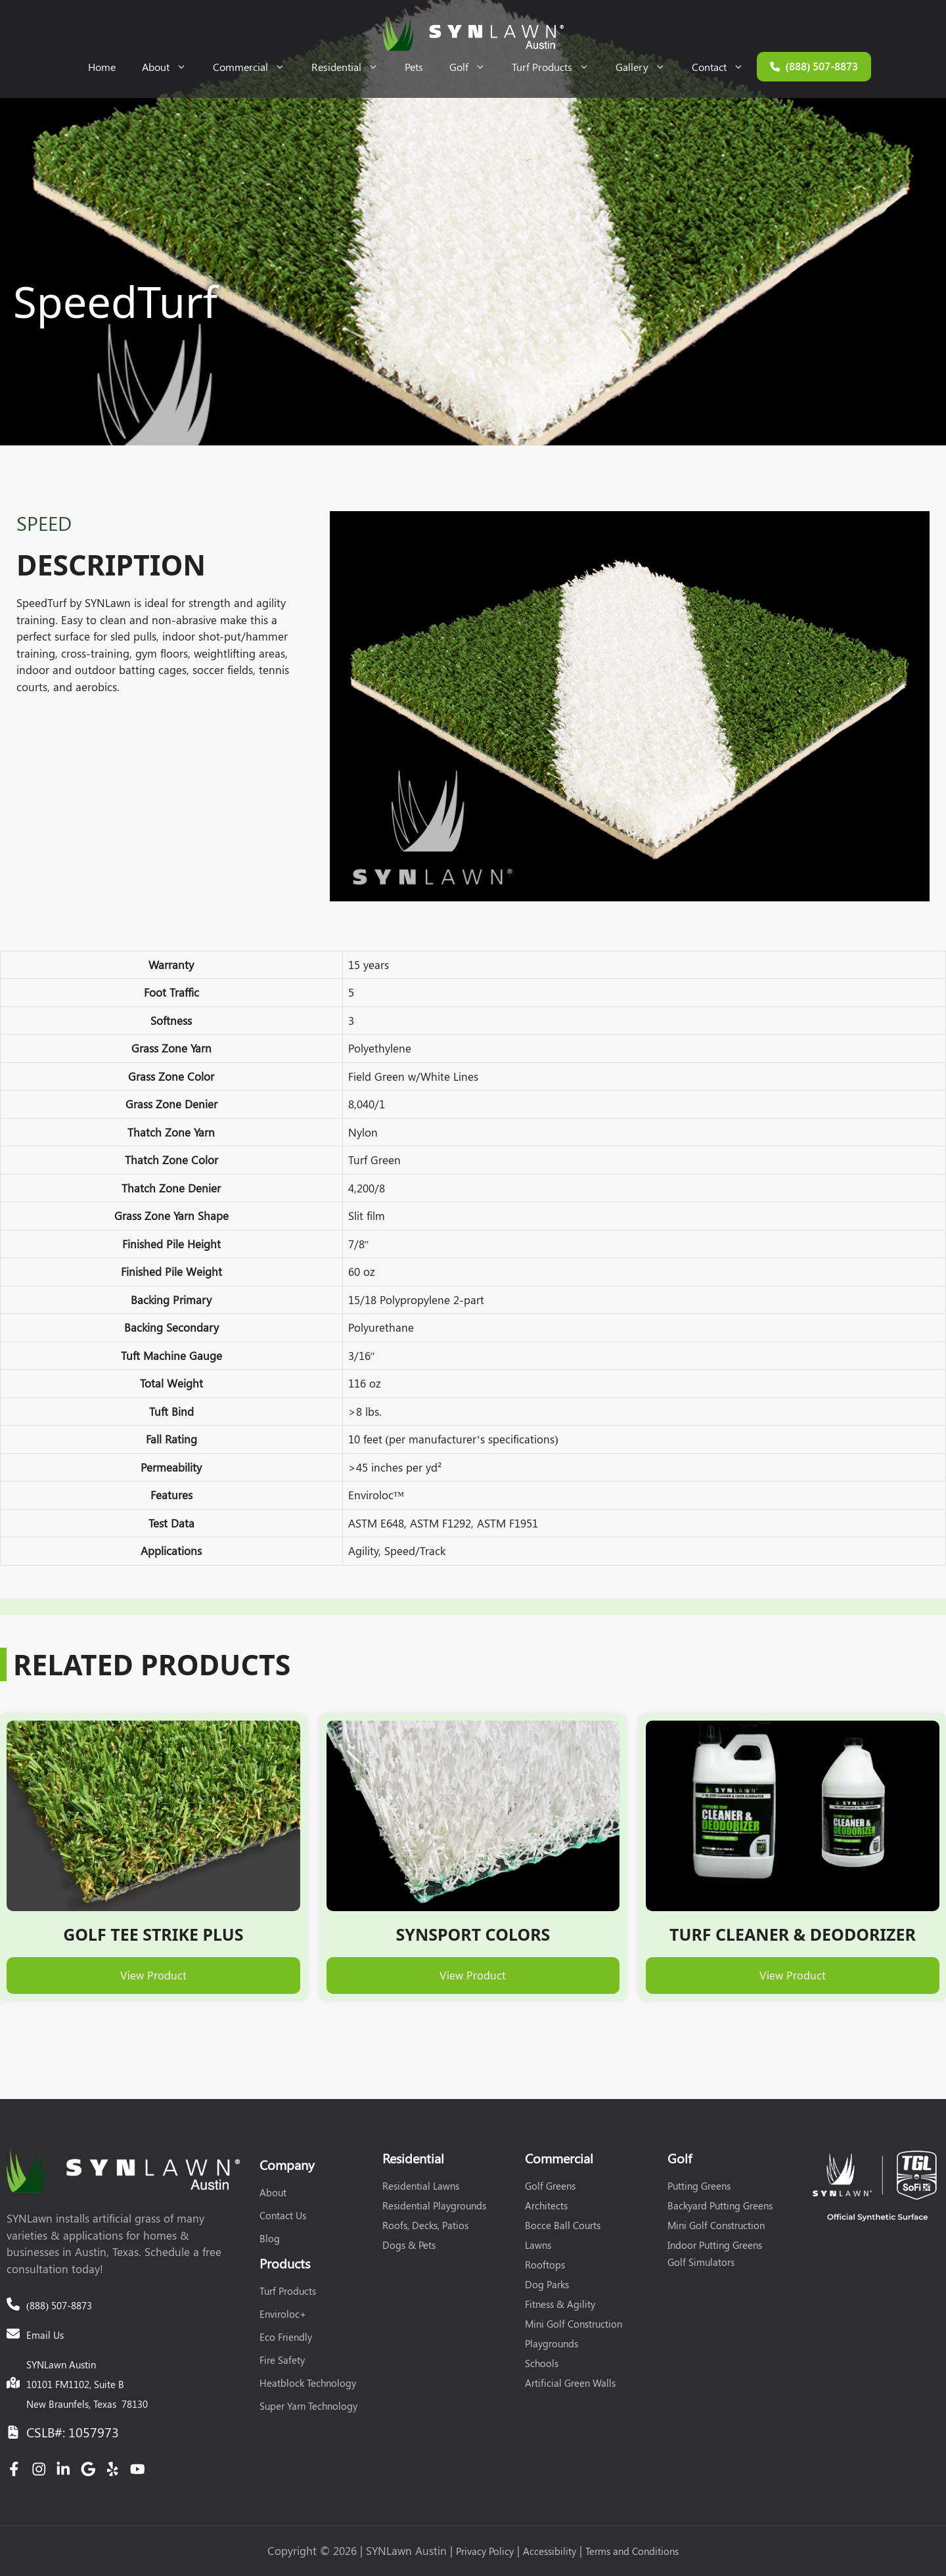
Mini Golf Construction (573, 2323)
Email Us (45, 2334)
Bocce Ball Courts (562, 2225)
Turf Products (557, 66)
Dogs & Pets (409, 2244)
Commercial (255, 66)
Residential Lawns (420, 2185)
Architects (546, 2205)
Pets (414, 67)
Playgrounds (551, 2343)
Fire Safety (282, 2359)
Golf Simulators (700, 2262)
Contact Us (282, 2215)
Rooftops (545, 2264)
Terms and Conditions (632, 2551)
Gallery (647, 66)
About (171, 66)
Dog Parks (547, 2284)
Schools (541, 2363)
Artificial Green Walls (570, 2382)
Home (102, 67)
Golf (474, 66)
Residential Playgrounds (434, 2205)
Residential (351, 66)
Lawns (538, 2244)
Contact (724, 66)
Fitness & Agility (560, 2304)
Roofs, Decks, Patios (425, 2225)
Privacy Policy (485, 2551)
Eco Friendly (285, 2336)
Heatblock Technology (307, 2382)
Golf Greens (550, 2185)
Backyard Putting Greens (720, 2205)
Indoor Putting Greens (714, 2244)
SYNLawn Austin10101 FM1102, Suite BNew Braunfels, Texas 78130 (87, 2384)
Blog (269, 2238)
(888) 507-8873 (59, 2305)
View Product (153, 1975)
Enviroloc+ (282, 2313)
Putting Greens (699, 2185)
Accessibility (549, 2551)
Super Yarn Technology (308, 2405)
